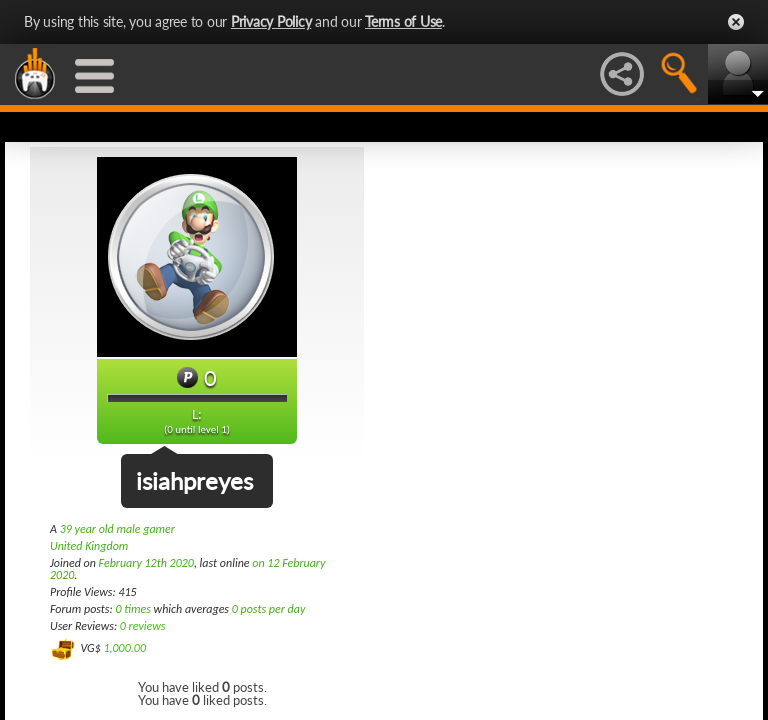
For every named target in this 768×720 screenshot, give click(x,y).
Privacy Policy (271, 21)
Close (736, 22)
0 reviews (143, 626)
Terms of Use (403, 21)
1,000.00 (124, 648)
